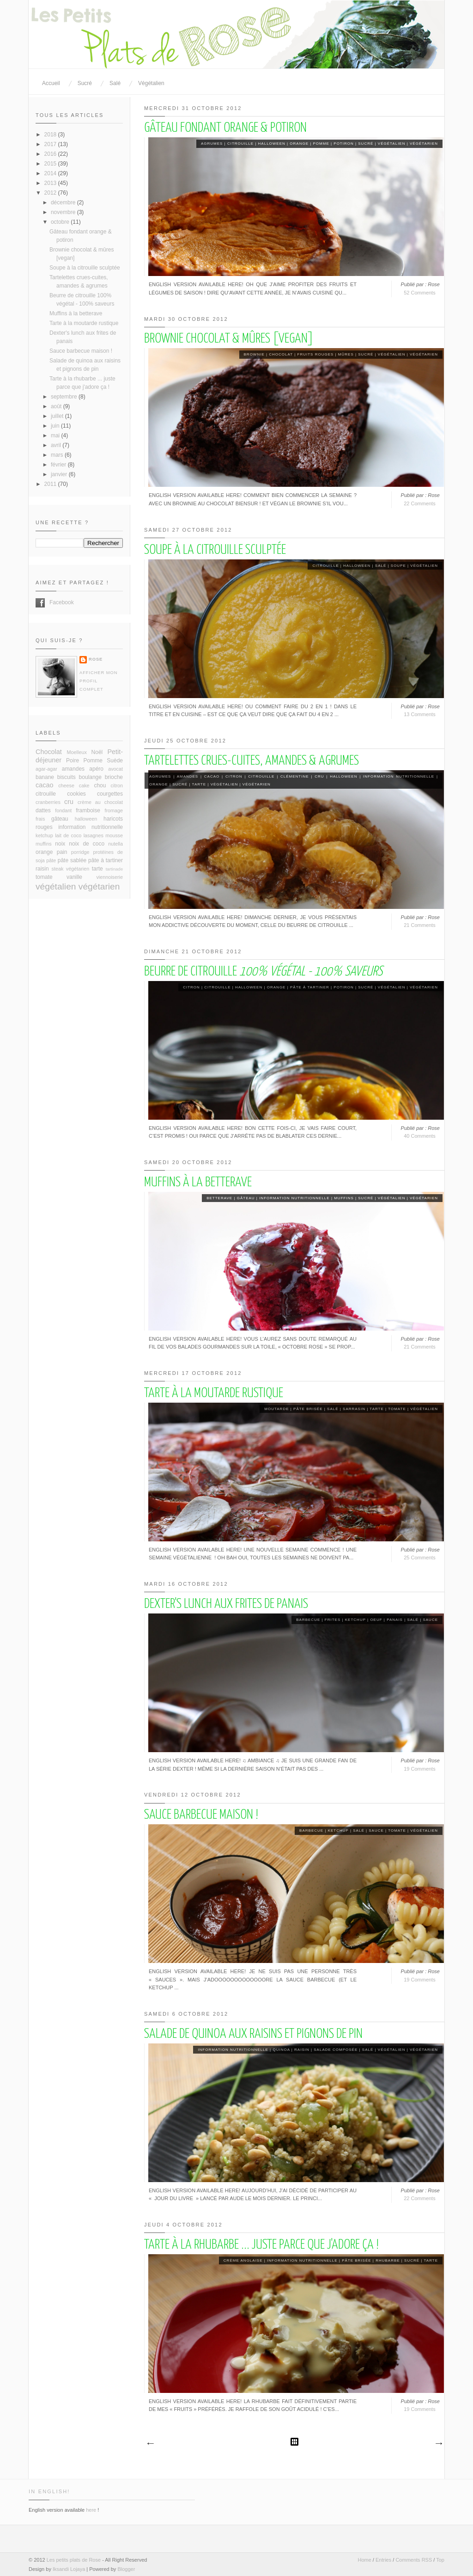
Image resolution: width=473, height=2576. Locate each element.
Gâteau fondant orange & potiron (225, 128)
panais (395, 1620)
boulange (90, 777)
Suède (115, 760)
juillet (58, 416)
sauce (430, 1620)
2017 (51, 144)
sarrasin (354, 1409)
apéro (96, 769)
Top (440, 2560)
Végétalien (151, 83)
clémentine (294, 776)
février (59, 464)
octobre (61, 222)
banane (45, 777)
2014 (51, 173)
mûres (346, 354)
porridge (80, 852)
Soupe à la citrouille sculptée (215, 550)
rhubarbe (388, 2260)
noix (60, 843)
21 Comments (419, 925)
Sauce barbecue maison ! (201, 1815)
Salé (115, 83)
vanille (74, 877)
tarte (199, 784)
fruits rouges (315, 354)
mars (58, 455)
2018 (51, 134)
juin (56, 426)
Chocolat (281, 354)
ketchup (355, 1620)
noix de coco (86, 843)
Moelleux (77, 752)
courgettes (110, 794)
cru (319, 776)
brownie (254, 354)
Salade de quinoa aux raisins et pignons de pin (253, 2034)
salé (380, 566)
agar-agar (46, 769)
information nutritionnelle (398, 776)
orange (299, 143)
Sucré (85, 83)
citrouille (240, 143)
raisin (301, 2050)
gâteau (246, 1198)
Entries (383, 2560)
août (57, 406)
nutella (115, 843)
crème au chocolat (100, 802)
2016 (51, 154)
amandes (188, 776)
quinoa (281, 2050)
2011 (51, 484)
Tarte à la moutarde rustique (213, 1393)
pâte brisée (307, 1409)
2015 (51, 163)
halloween (271, 143)
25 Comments (419, 1557)
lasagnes (93, 835)
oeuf (376, 1620)
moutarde (276, 1409)
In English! (49, 2491)
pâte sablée (72, 860)
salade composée (336, 2050)
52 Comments (419, 292)
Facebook (40, 602)
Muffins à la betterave (198, 1182)
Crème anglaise (243, 2260)
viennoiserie (109, 877)
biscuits (66, 777)
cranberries (48, 802)
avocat (115, 769)
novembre (64, 212)
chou (100, 785)
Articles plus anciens (438, 2444)
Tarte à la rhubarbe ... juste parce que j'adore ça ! (261, 2245)
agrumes (212, 143)
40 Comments (419, 1136)
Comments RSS (413, 2560)
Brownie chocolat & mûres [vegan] (229, 338)
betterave (219, 1198)
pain (62, 852)
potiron (343, 143)
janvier (60, 474)
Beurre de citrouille (263, 971)
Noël (97, 752)
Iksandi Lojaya (69, 2569)
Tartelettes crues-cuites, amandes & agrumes (251, 760)
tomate (397, 1409)
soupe (398, 566)
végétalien (392, 143)
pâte (51, 860)
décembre (64, 202)
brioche (114, 777)
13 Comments (419, 714)
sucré (365, 143)
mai (56, 435)
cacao (211, 776)
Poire (72, 760)
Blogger (126, 2569)
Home (364, 2560)
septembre (65, 396)
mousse (114, 835)
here (91, 2510)
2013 (51, 183)
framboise (88, 810)
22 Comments (419, 503)
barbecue (308, 1620)
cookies (76, 794)
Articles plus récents (150, 2444)
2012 (51, 193)
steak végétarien (71, 868)
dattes (43, 810)
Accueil (51, 83)
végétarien (424, 143)
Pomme (321, 143)
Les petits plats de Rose (74, 2560)
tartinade (114, 868)
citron (234, 776)
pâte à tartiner (309, 987)
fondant (63, 810)
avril (56, 445)
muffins (344, 1198)
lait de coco (68, 835)
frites (332, 1620)
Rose (96, 659)
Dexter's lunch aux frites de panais (226, 1604)
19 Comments (419, 1769)
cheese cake (73, 785)
